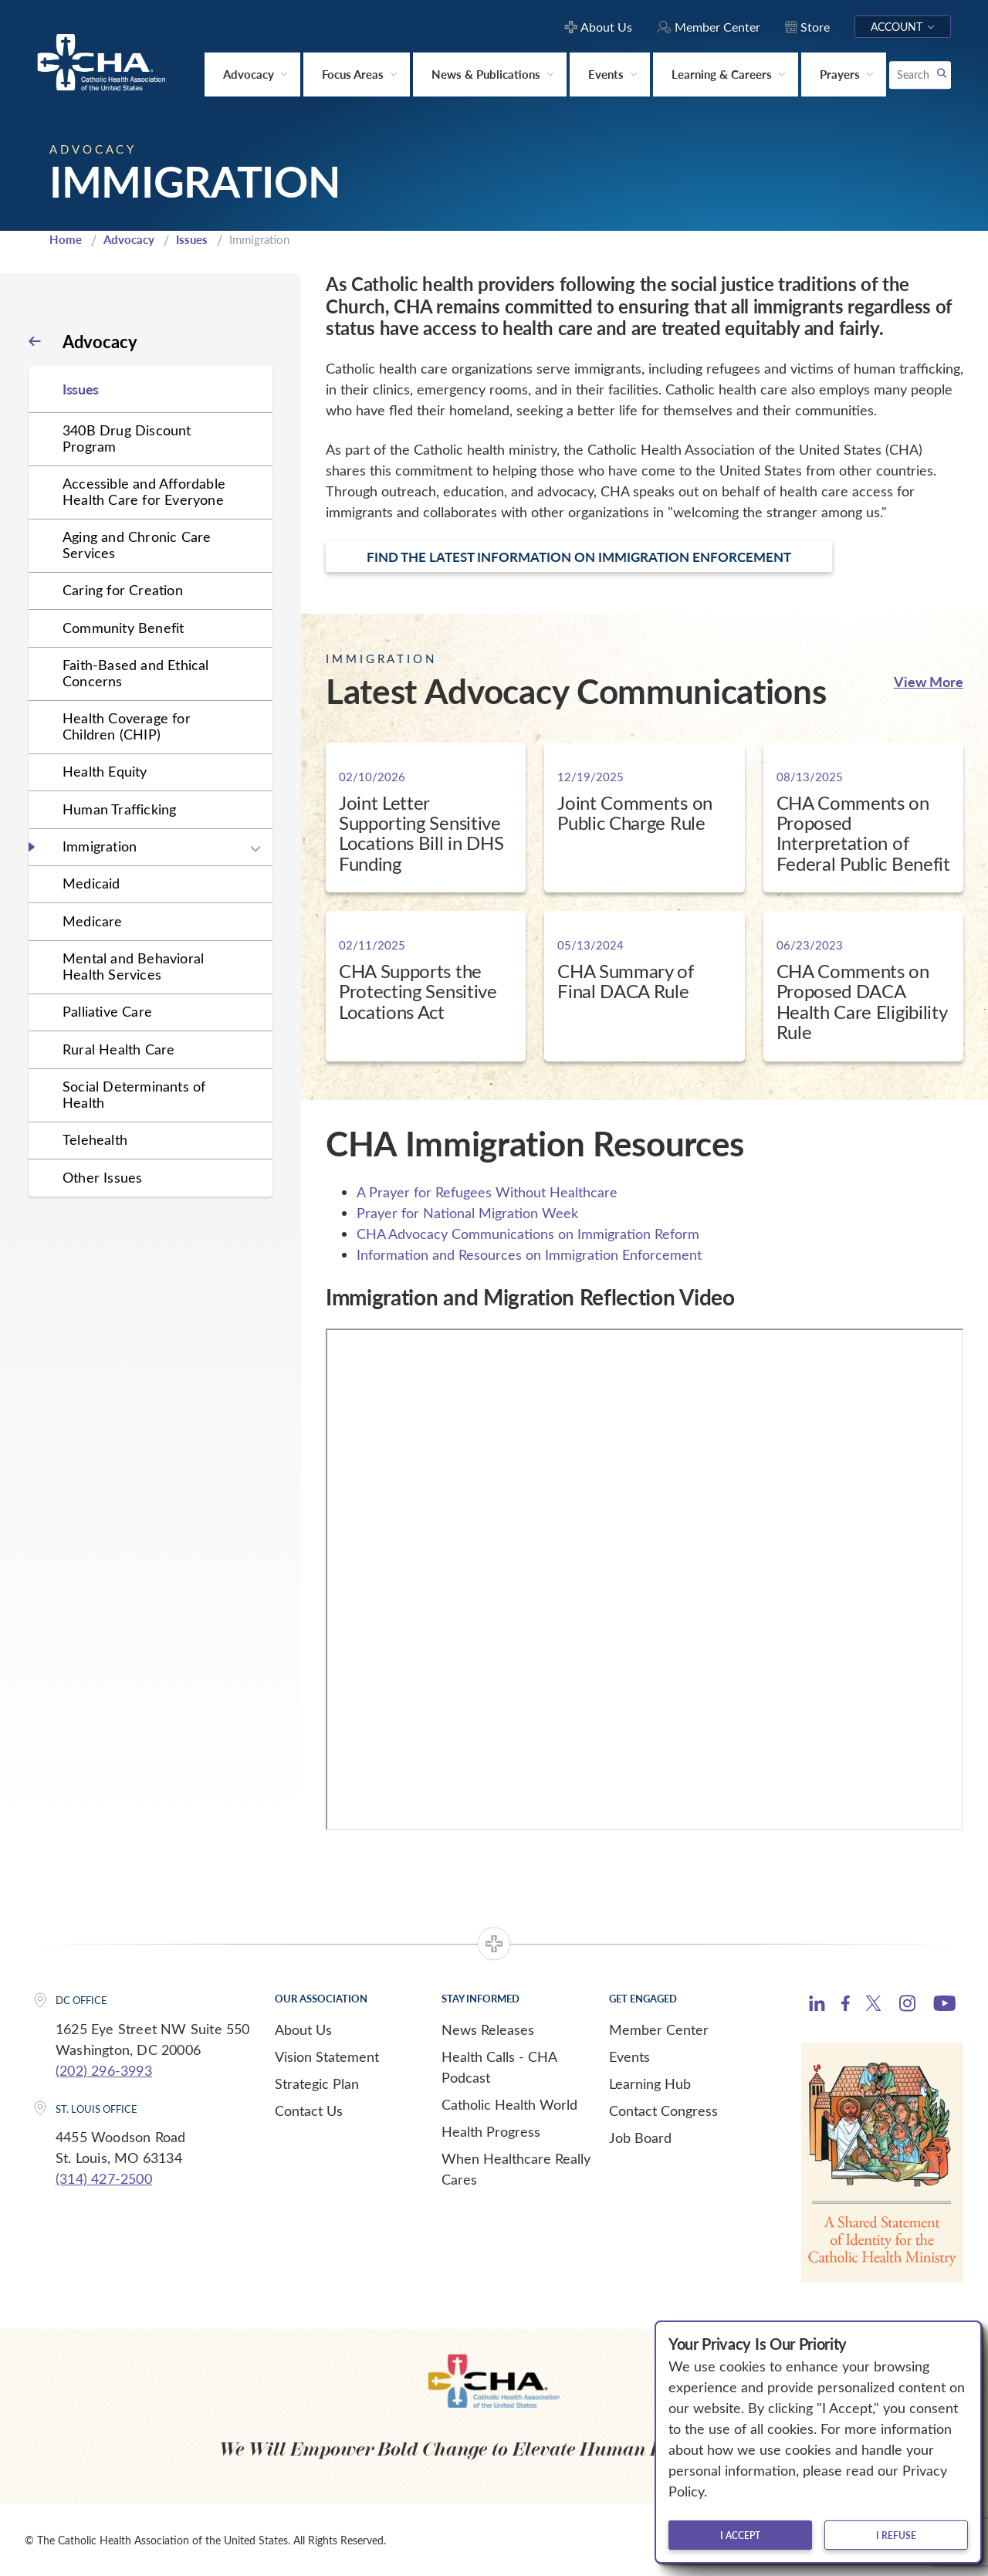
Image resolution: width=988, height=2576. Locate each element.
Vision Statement (327, 2056)
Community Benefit (123, 627)
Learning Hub (650, 2083)
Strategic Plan (317, 2083)
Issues (192, 239)
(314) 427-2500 (104, 2178)
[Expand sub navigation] (255, 849)
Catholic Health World (509, 2104)
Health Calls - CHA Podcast (499, 2067)
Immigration (100, 846)
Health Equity (105, 771)
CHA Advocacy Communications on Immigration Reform (528, 1233)
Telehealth (95, 1139)
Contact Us (309, 2110)
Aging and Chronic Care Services (137, 544)
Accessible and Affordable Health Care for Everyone (144, 491)
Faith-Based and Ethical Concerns (136, 672)
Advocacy (128, 239)
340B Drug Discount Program (127, 438)
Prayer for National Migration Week (467, 1212)
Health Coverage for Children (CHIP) (127, 726)
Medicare (93, 921)
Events (629, 2056)
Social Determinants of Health (134, 1094)
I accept (740, 2535)
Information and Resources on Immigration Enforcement (529, 1254)
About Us (303, 2029)
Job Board (640, 2137)
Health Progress (491, 2131)
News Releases (488, 2029)
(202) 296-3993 (104, 2070)
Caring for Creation (123, 590)
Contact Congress (663, 2110)
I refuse (896, 2535)
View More (928, 681)
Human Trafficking (119, 809)
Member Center (659, 2029)
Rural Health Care (118, 1049)
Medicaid (91, 883)
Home (65, 239)
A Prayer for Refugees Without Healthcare (487, 1192)
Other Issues (102, 1177)
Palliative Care (107, 1011)
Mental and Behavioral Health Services (133, 966)
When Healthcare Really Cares (516, 2168)
